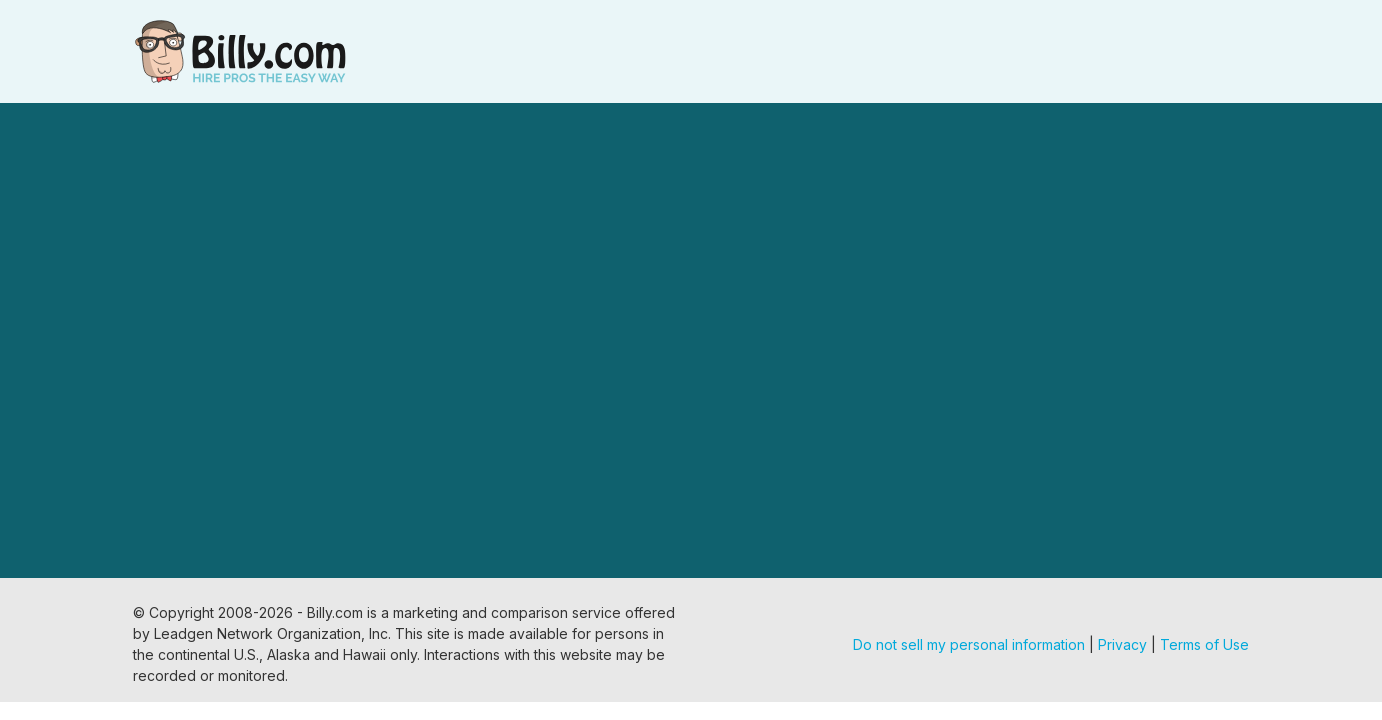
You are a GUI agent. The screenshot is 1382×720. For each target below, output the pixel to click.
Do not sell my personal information (969, 644)
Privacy (1122, 644)
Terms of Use (1204, 644)
